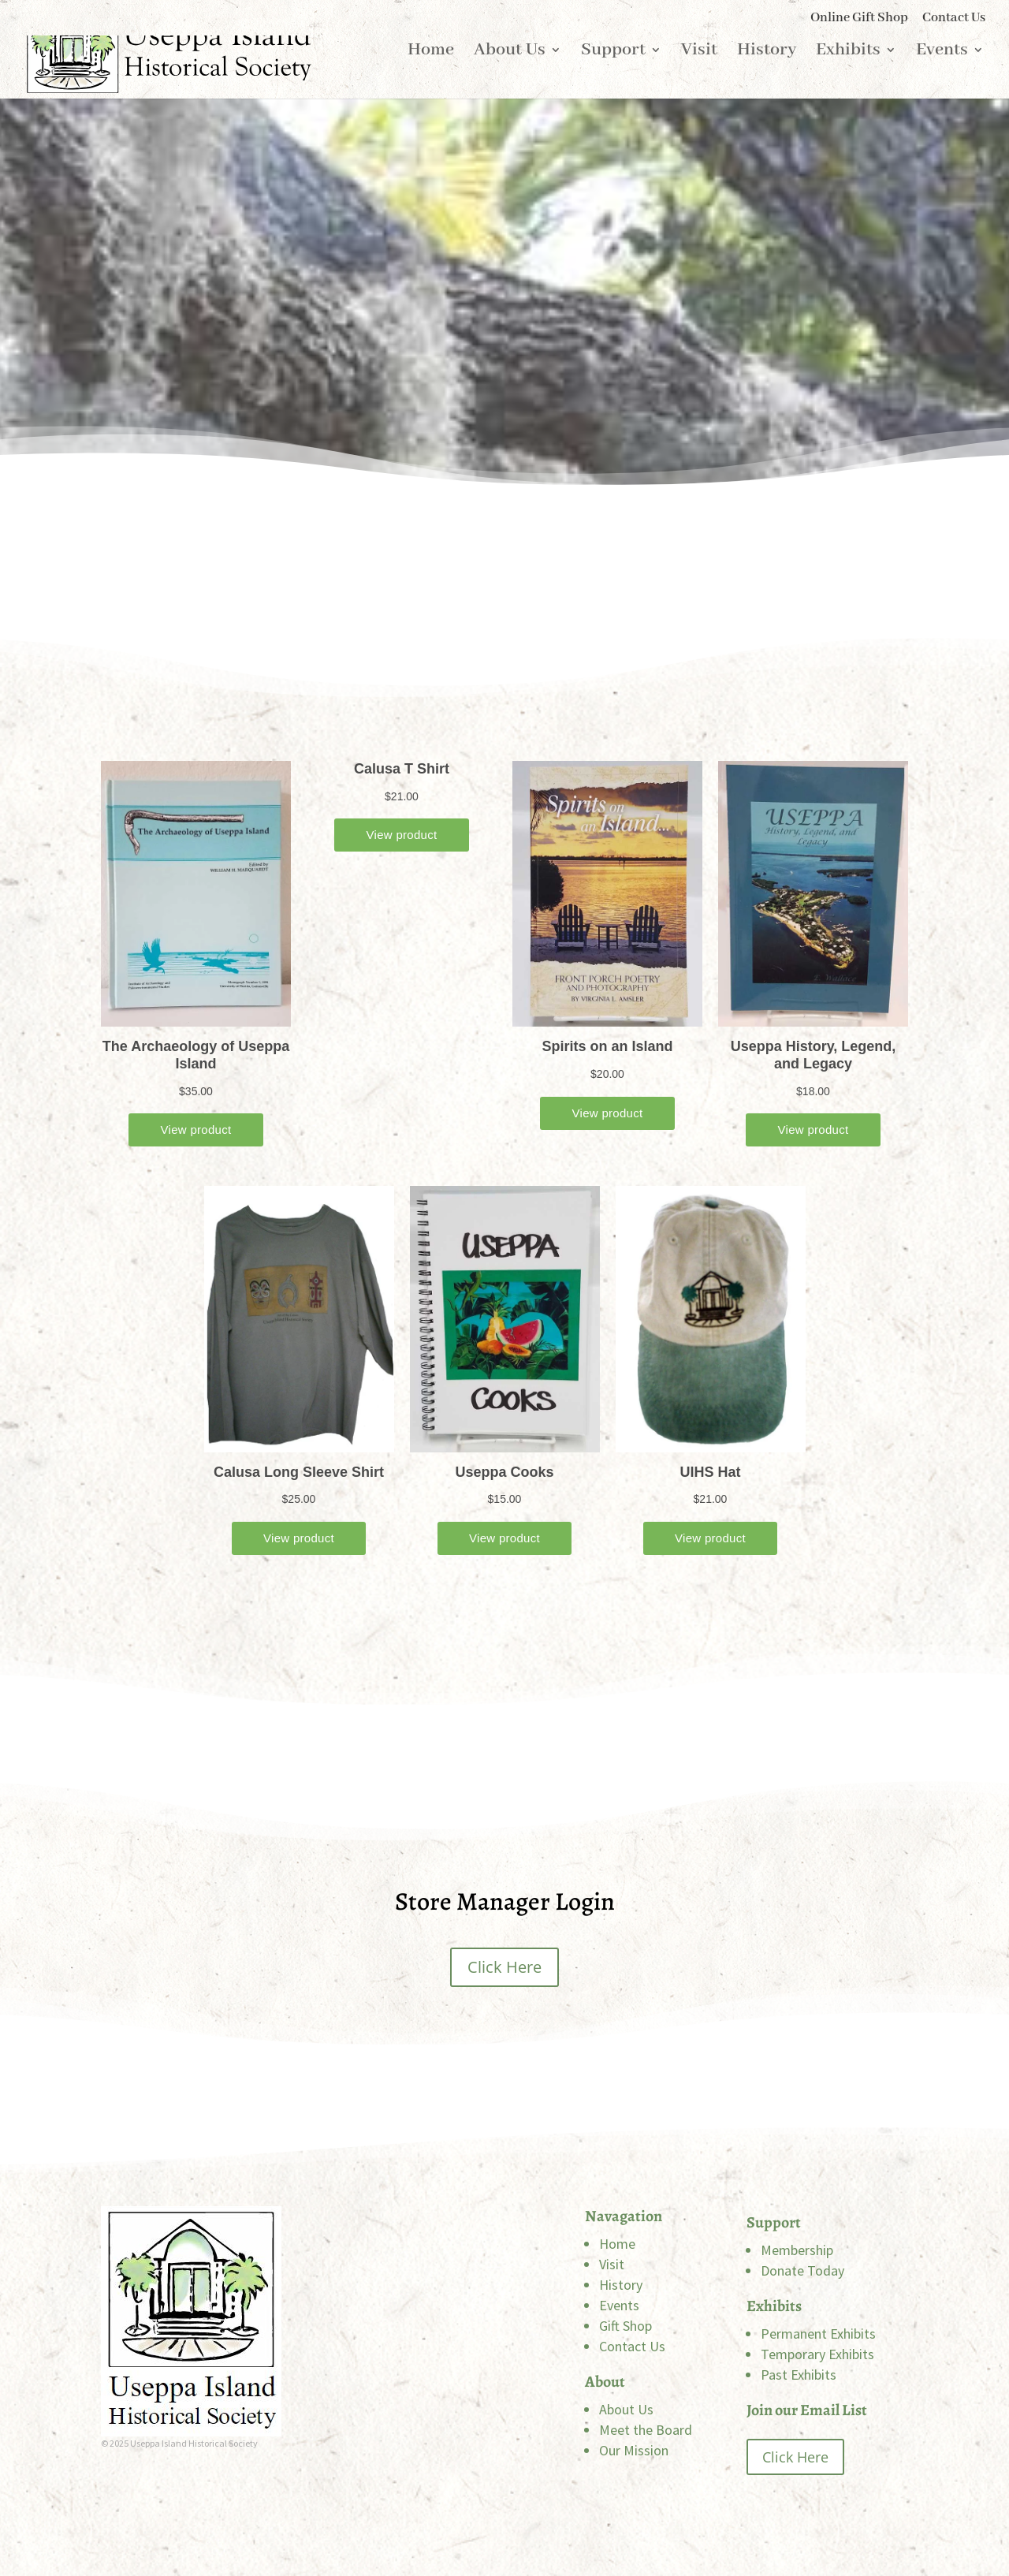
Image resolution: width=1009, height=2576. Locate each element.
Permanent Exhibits (818, 2333)
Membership (797, 2250)
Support (613, 75)
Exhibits (848, 75)
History (766, 75)
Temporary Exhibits (817, 2354)
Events (942, 75)
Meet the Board (645, 2430)
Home (431, 75)
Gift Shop (625, 2326)
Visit (699, 75)
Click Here (504, 1967)
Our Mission (633, 2450)
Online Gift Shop (859, 18)
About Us (509, 75)
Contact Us (953, 18)
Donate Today (802, 2270)
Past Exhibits (798, 2374)
